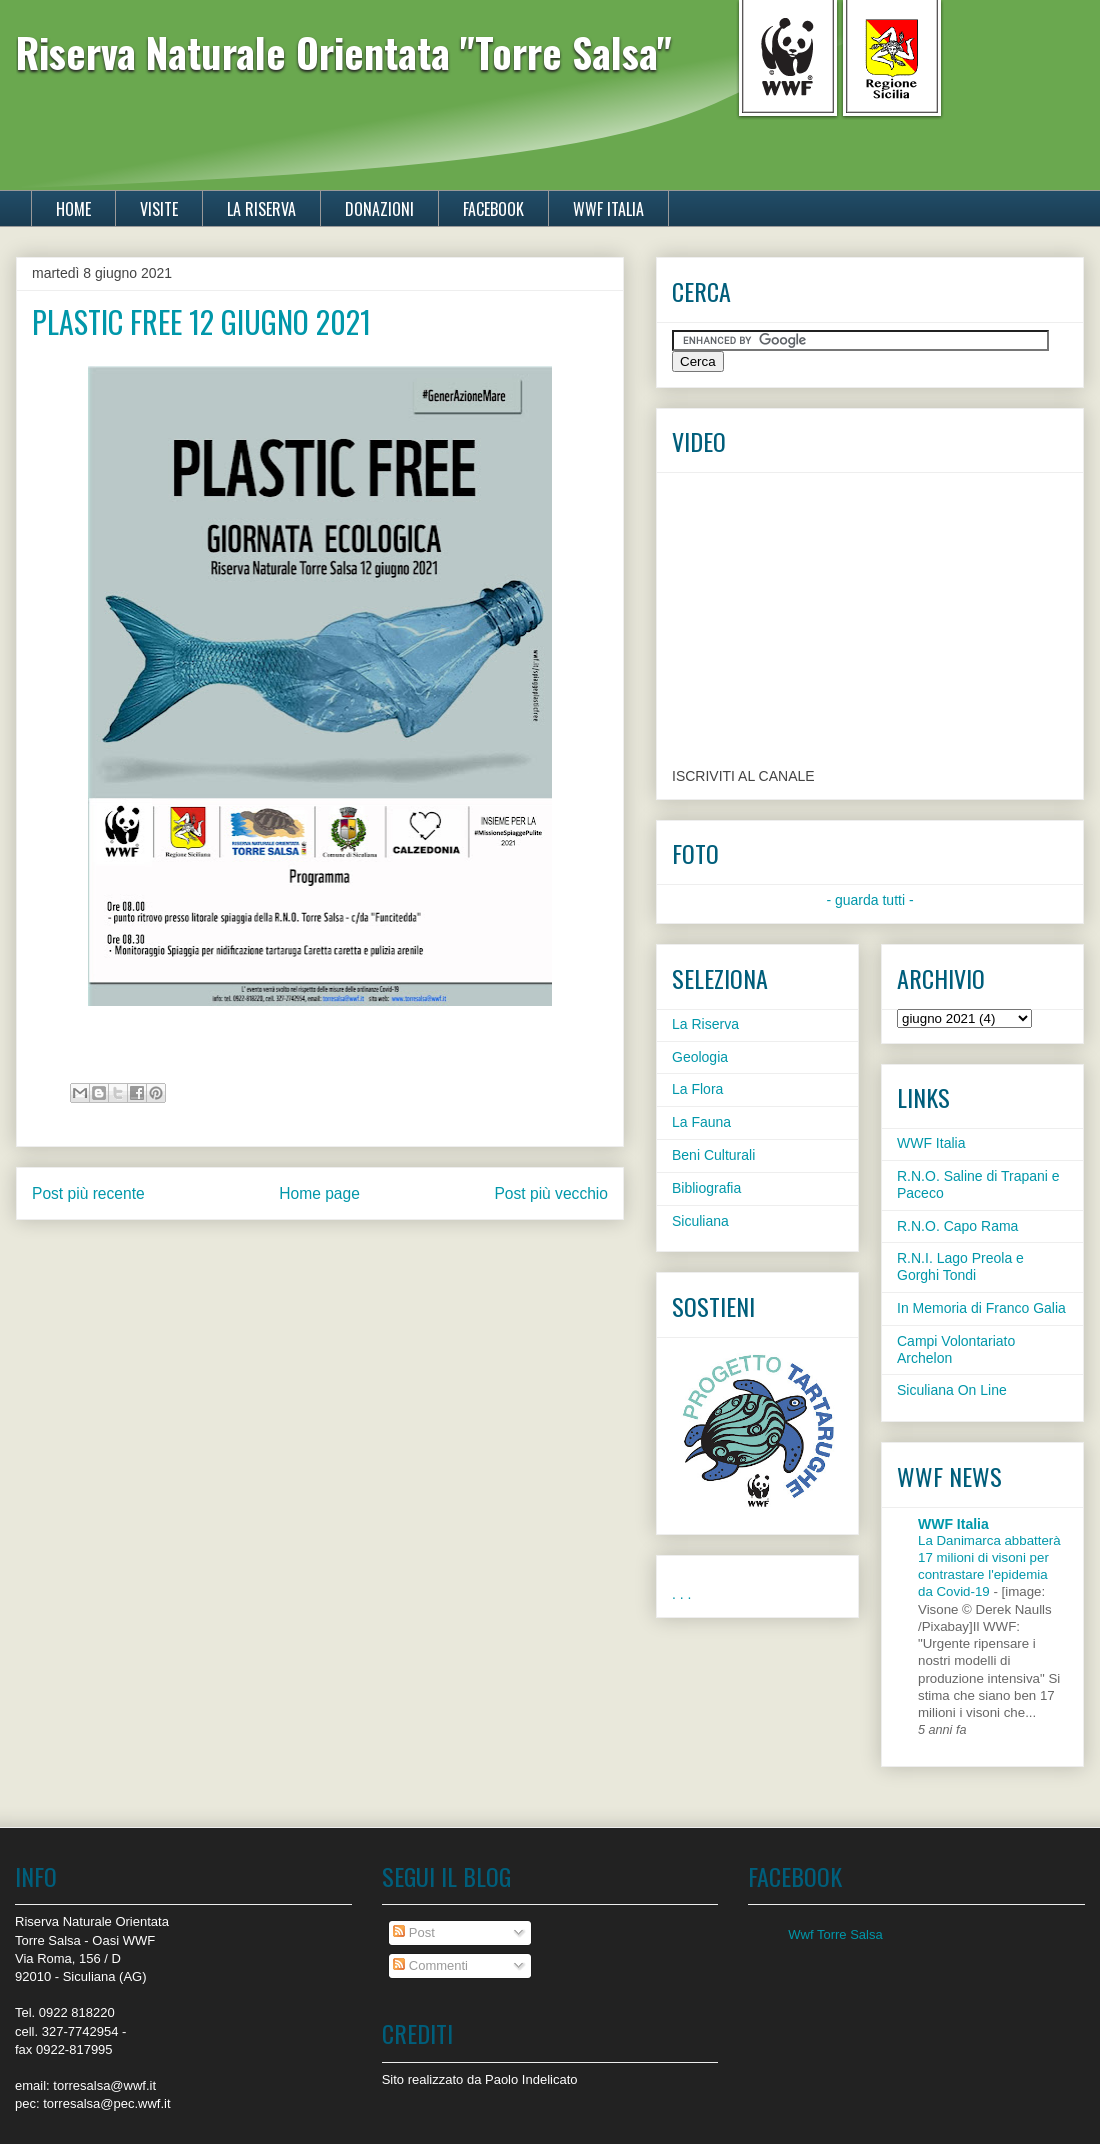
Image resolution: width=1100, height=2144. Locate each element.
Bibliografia (706, 1188)
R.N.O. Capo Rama (957, 1226)
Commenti (430, 1965)
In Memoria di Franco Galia (981, 1308)
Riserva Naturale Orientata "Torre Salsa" (344, 52)
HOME (73, 209)
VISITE (159, 209)
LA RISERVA (261, 209)
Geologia (700, 1057)
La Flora (697, 1089)
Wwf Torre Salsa (835, 1934)
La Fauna (701, 1122)
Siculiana (700, 1221)
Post (414, 1932)
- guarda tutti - (869, 900)
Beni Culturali (713, 1155)
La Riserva (705, 1024)
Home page (319, 1193)
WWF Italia (931, 1143)
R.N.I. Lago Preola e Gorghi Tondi (960, 1266)
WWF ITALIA (608, 209)
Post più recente (88, 1193)
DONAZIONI (379, 209)
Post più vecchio (551, 1193)
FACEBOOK (493, 209)
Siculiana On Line (952, 1390)
